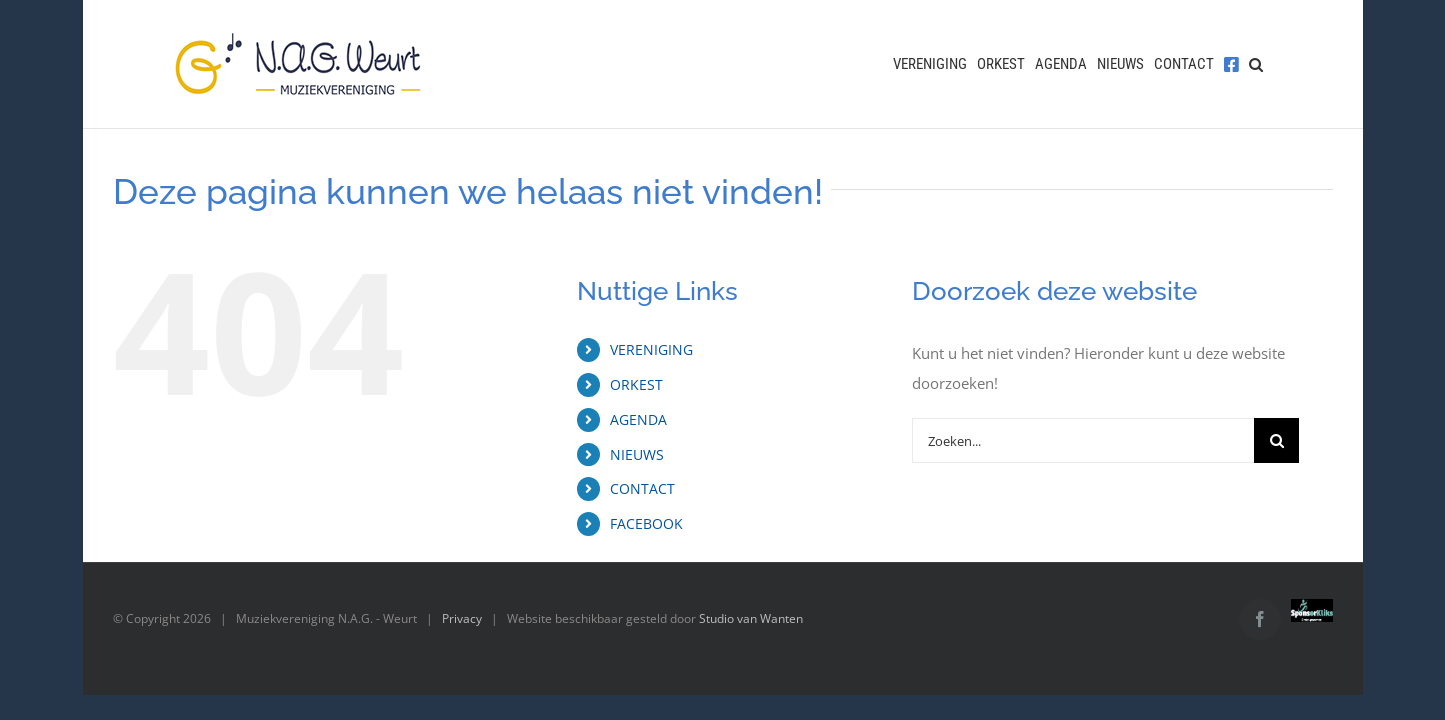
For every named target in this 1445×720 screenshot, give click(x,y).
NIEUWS (637, 454)
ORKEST (636, 384)
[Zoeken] (1276, 440)
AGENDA (638, 419)
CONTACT (642, 488)
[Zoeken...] (1083, 440)
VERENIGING (651, 349)
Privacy (462, 618)
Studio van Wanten (751, 618)
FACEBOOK (646, 523)
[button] (1266, 64)
